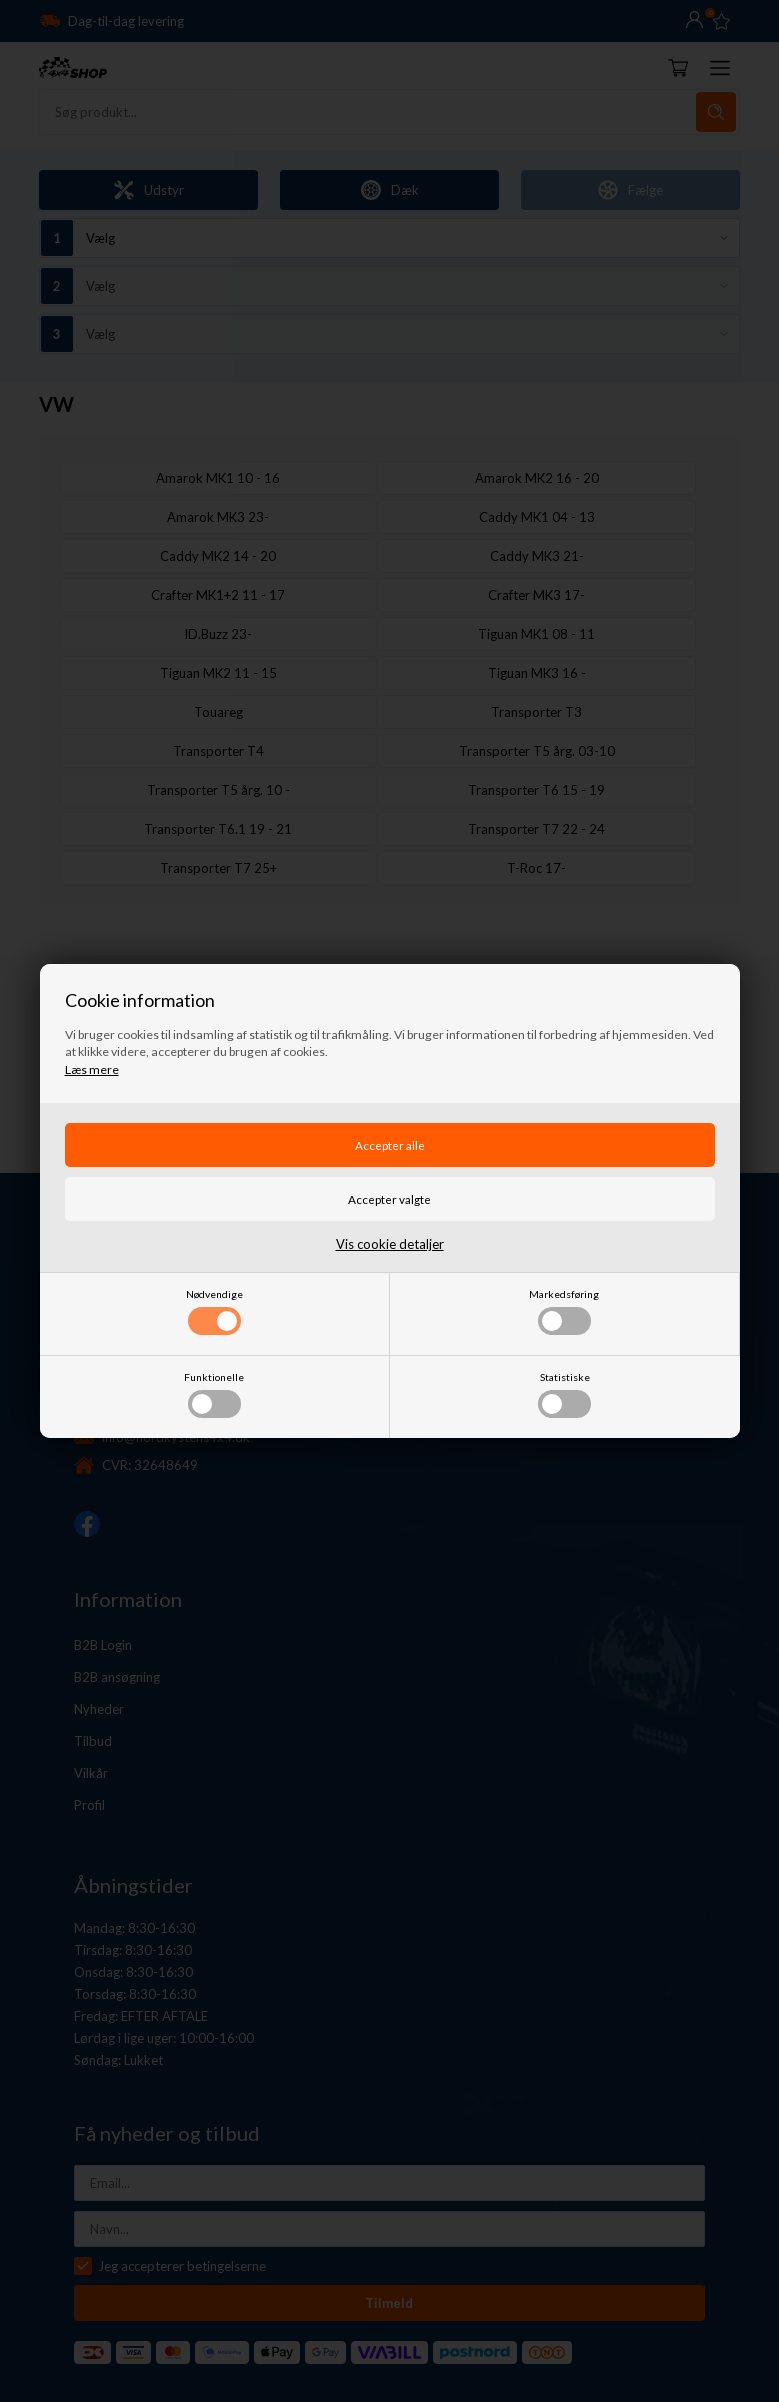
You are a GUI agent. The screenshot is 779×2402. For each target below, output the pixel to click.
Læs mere (92, 1069)
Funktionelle (214, 1394)
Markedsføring (564, 1311)
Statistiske (564, 1394)
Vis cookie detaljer (390, 1244)
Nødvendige (214, 1311)
